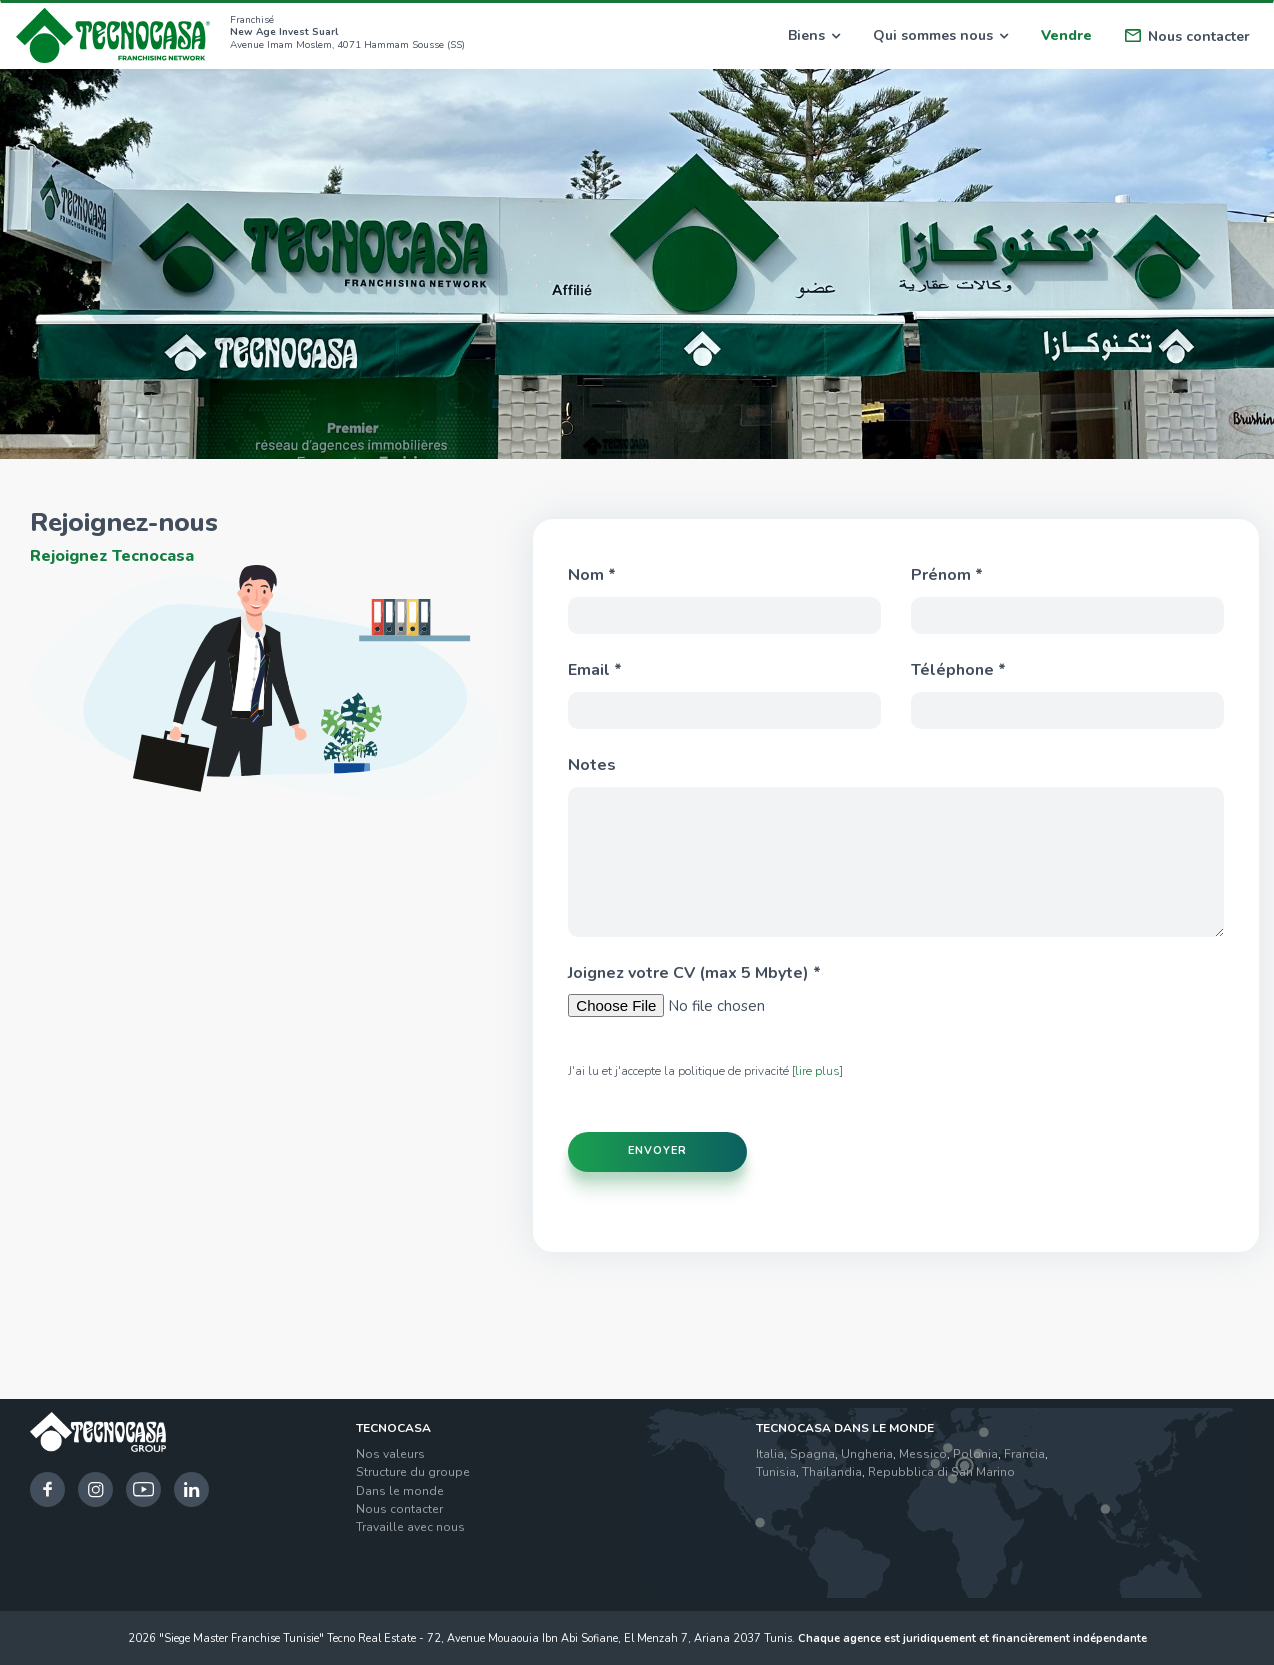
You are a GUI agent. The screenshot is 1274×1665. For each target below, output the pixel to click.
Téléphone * (958, 670)
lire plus (817, 1071)
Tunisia (776, 1471)
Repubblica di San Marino (941, 1471)
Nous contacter (1187, 36)
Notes (592, 765)
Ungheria (867, 1452)
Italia (770, 1452)
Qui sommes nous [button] (940, 35)
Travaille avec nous (410, 1525)
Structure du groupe (413, 1471)
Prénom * (947, 575)
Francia (1024, 1452)
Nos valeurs (390, 1452)
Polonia (975, 1452)
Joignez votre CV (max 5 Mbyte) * (694, 973)
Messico (923, 1452)
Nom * (592, 575)
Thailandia (832, 1471)
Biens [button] (814, 35)
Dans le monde (400, 1489)
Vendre (1066, 35)
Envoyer (657, 1149)
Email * (595, 670)
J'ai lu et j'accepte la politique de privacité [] (705, 1071)
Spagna (812, 1452)
